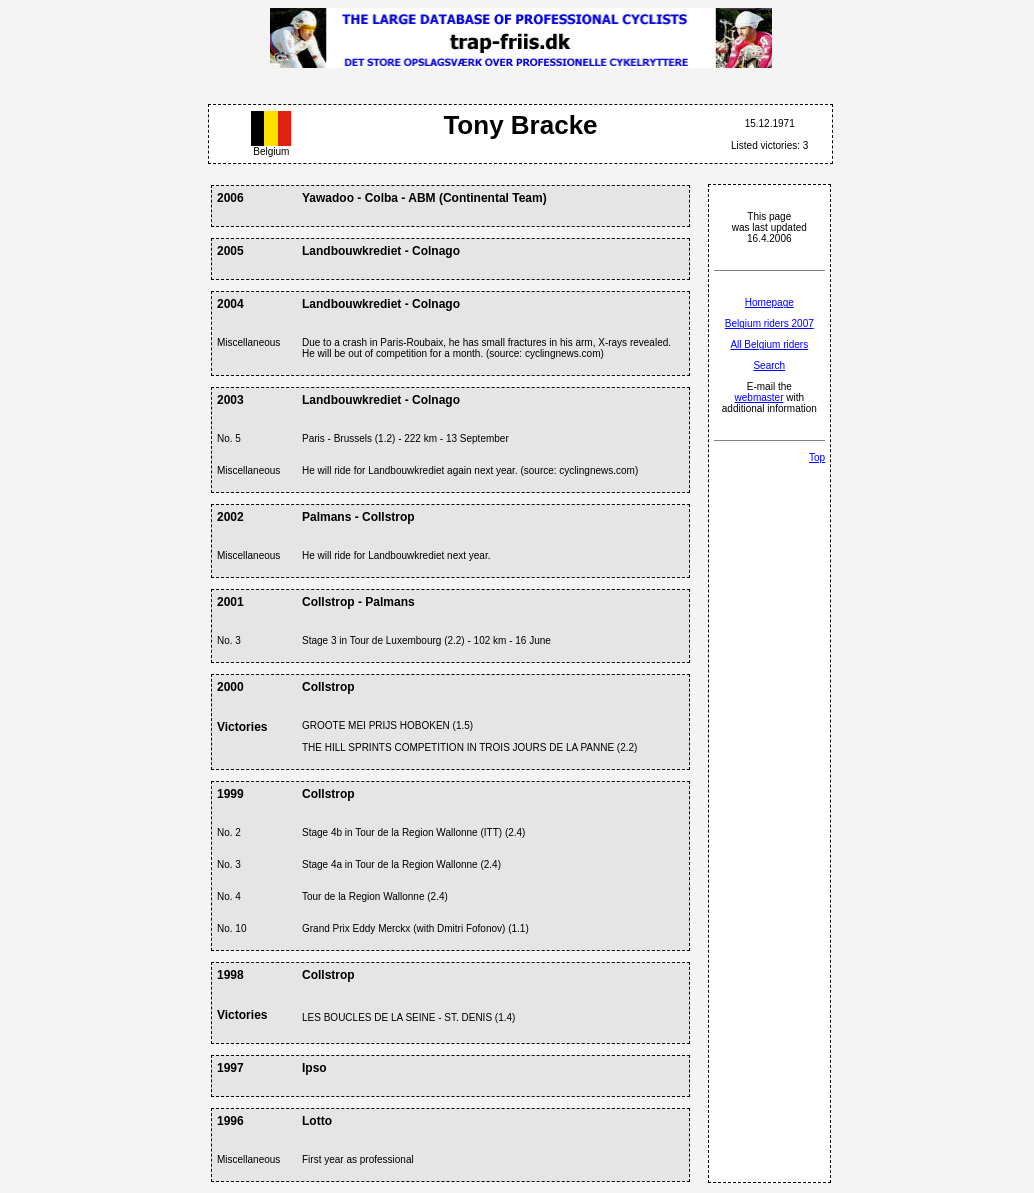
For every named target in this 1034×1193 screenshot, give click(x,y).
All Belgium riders (769, 344)
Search (769, 365)
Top (817, 457)
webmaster (759, 397)
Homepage (769, 302)
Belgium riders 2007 (769, 323)
